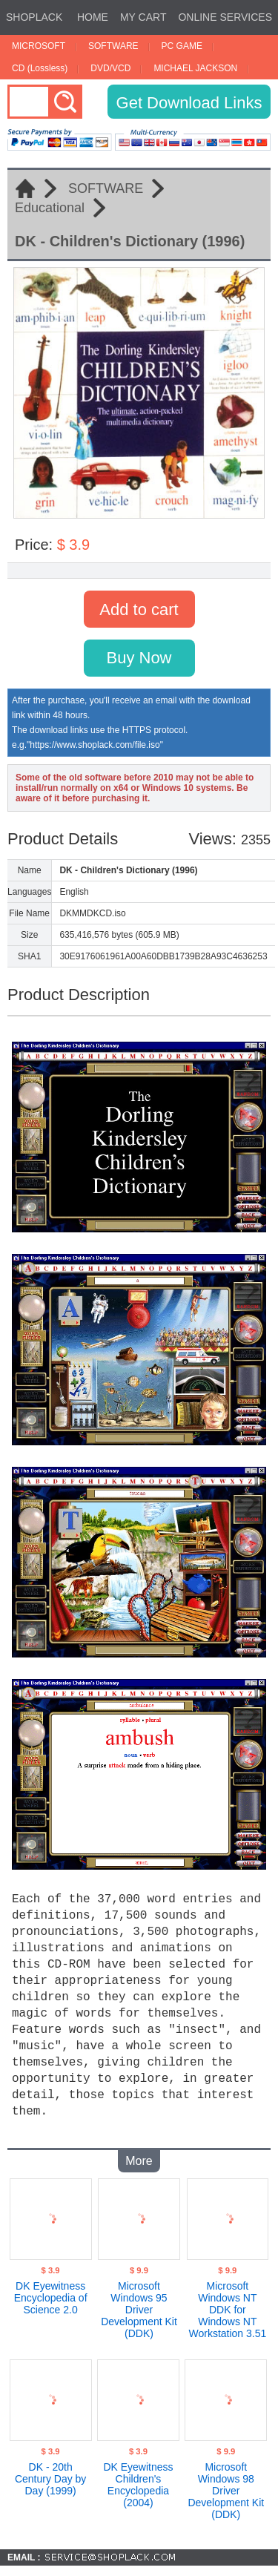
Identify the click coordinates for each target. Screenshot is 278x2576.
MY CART (143, 17)
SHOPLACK (34, 17)
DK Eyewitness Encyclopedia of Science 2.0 (50, 2292)
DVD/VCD (110, 68)
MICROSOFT (38, 46)
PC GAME (182, 46)
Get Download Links (189, 102)
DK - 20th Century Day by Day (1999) (50, 2473)
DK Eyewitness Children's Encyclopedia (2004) (138, 2479)
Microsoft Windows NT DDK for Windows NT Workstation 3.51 (227, 2303)
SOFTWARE (113, 46)
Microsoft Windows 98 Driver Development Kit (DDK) (226, 2484)
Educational (50, 207)
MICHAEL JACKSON (195, 68)
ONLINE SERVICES (225, 17)
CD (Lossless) (39, 68)
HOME (92, 17)
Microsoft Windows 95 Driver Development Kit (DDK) (139, 2303)
